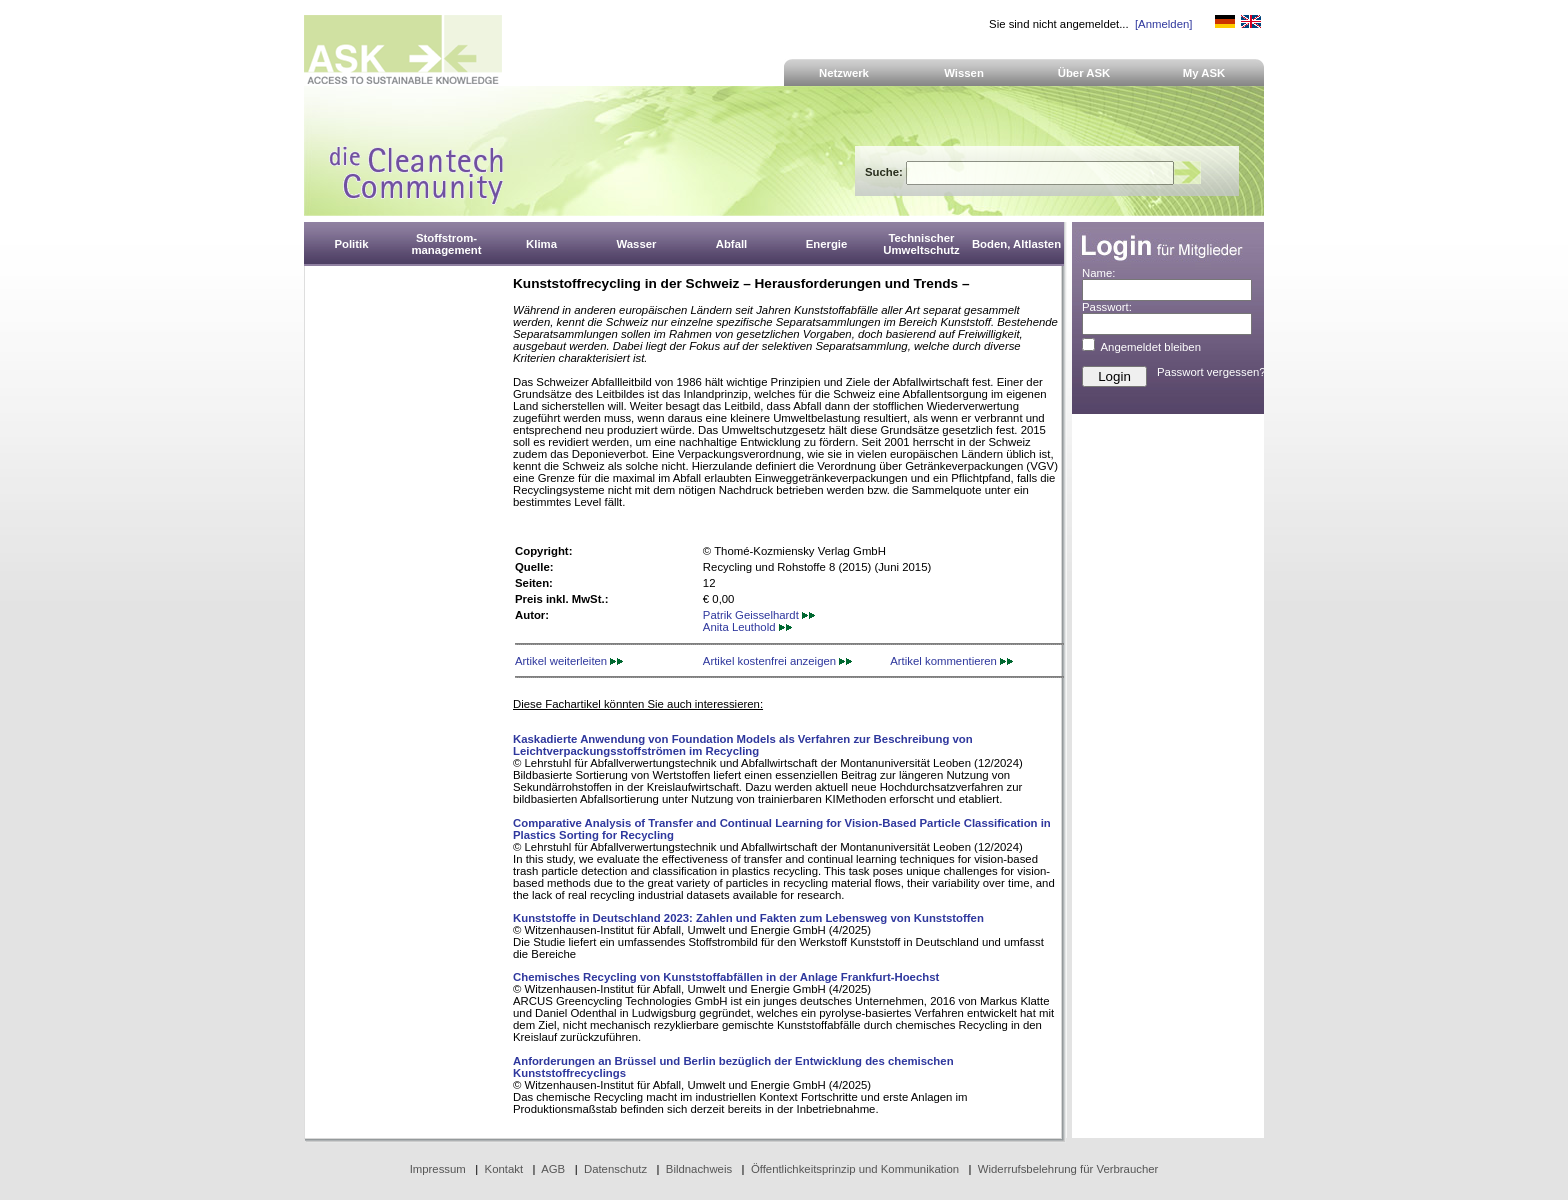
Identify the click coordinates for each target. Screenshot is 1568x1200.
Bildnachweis (699, 1169)
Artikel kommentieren (951, 661)
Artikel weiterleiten (569, 661)
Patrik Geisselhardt (759, 615)
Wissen (964, 73)
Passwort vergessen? (1211, 372)
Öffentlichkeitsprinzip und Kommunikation (855, 1169)
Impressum (438, 1169)
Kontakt (504, 1169)
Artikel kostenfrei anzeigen (777, 661)
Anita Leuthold (747, 627)
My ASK (1204, 73)
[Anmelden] (1163, 24)
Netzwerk (844, 73)
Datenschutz (615, 1169)
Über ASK (1084, 73)
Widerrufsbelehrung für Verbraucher (1068, 1169)
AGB (553, 1169)
